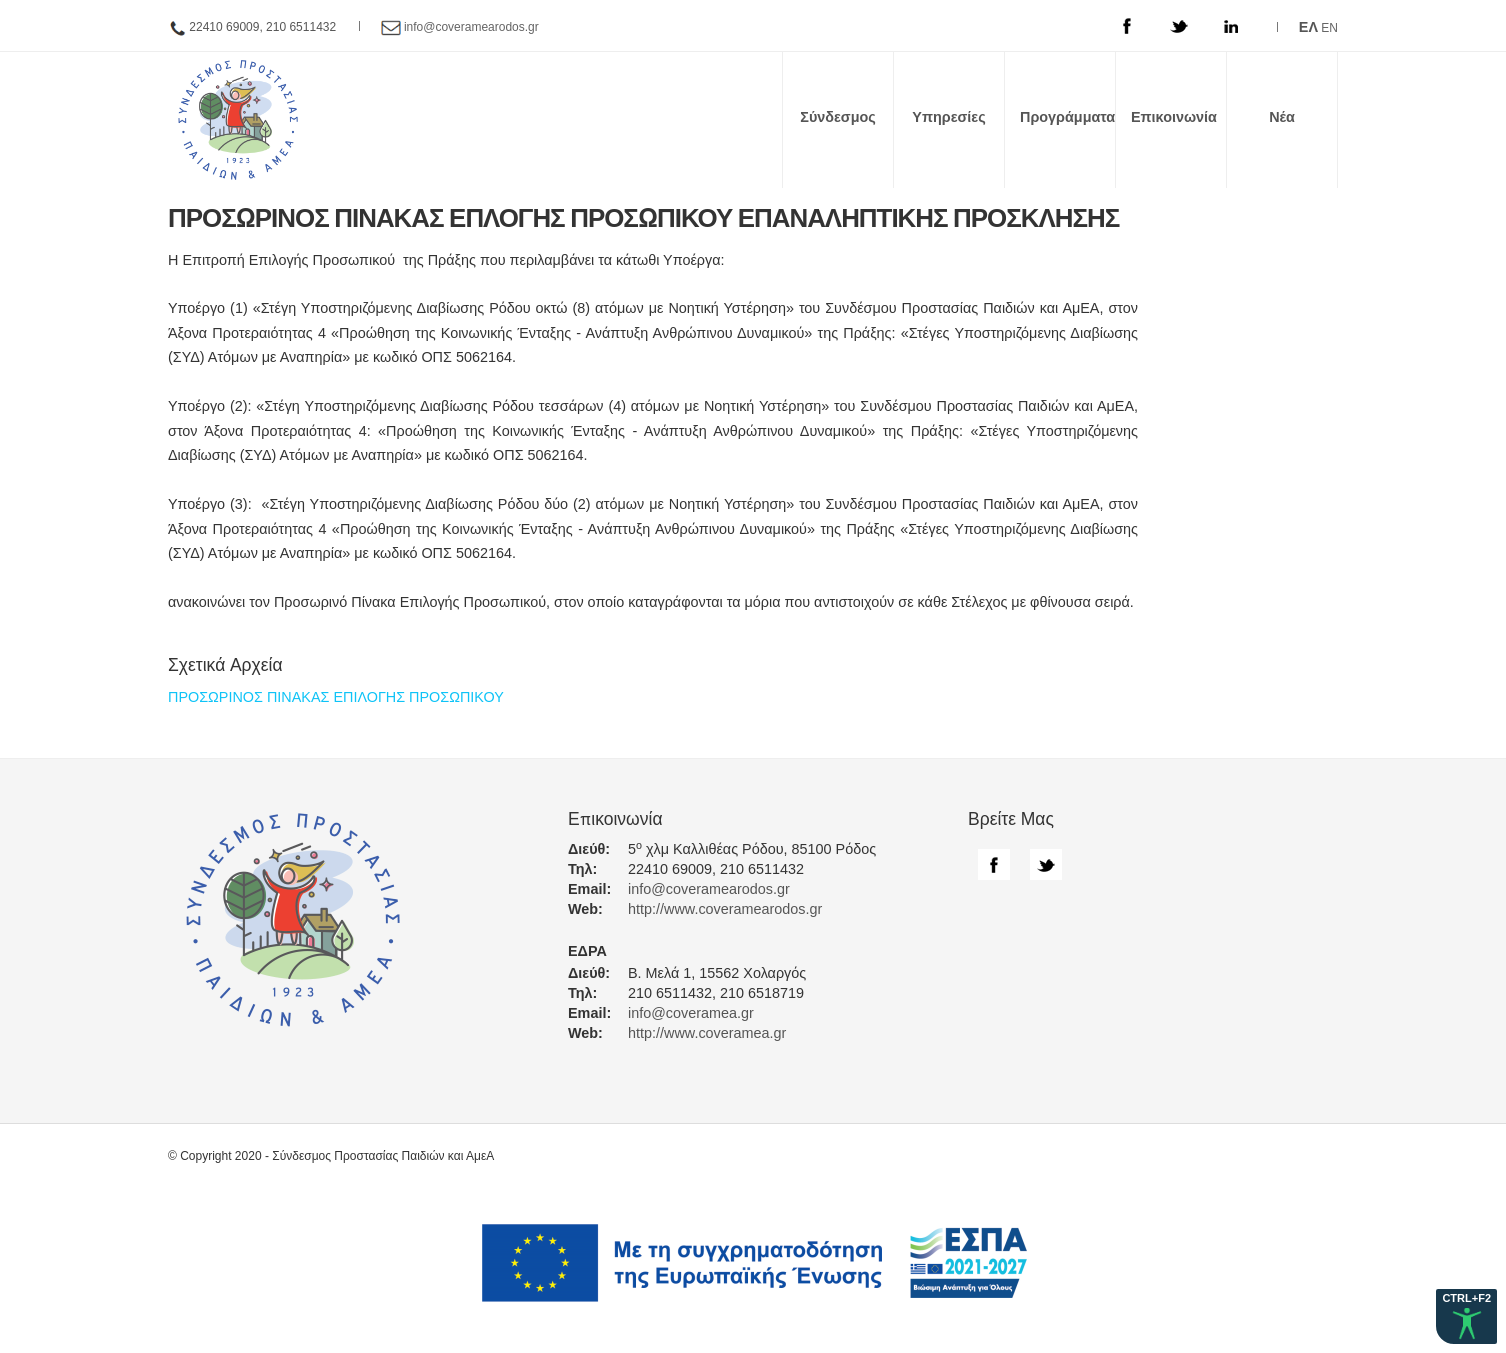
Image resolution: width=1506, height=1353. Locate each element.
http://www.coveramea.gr (707, 1033)
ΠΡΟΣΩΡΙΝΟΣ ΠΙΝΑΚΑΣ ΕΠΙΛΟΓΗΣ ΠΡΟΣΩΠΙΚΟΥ (336, 697)
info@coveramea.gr (691, 1013)
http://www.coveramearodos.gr (725, 909)
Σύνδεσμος (838, 117)
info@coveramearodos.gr (471, 27)
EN (1329, 28)
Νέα (1282, 117)
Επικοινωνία (1174, 117)
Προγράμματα (1067, 117)
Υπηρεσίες (948, 117)
